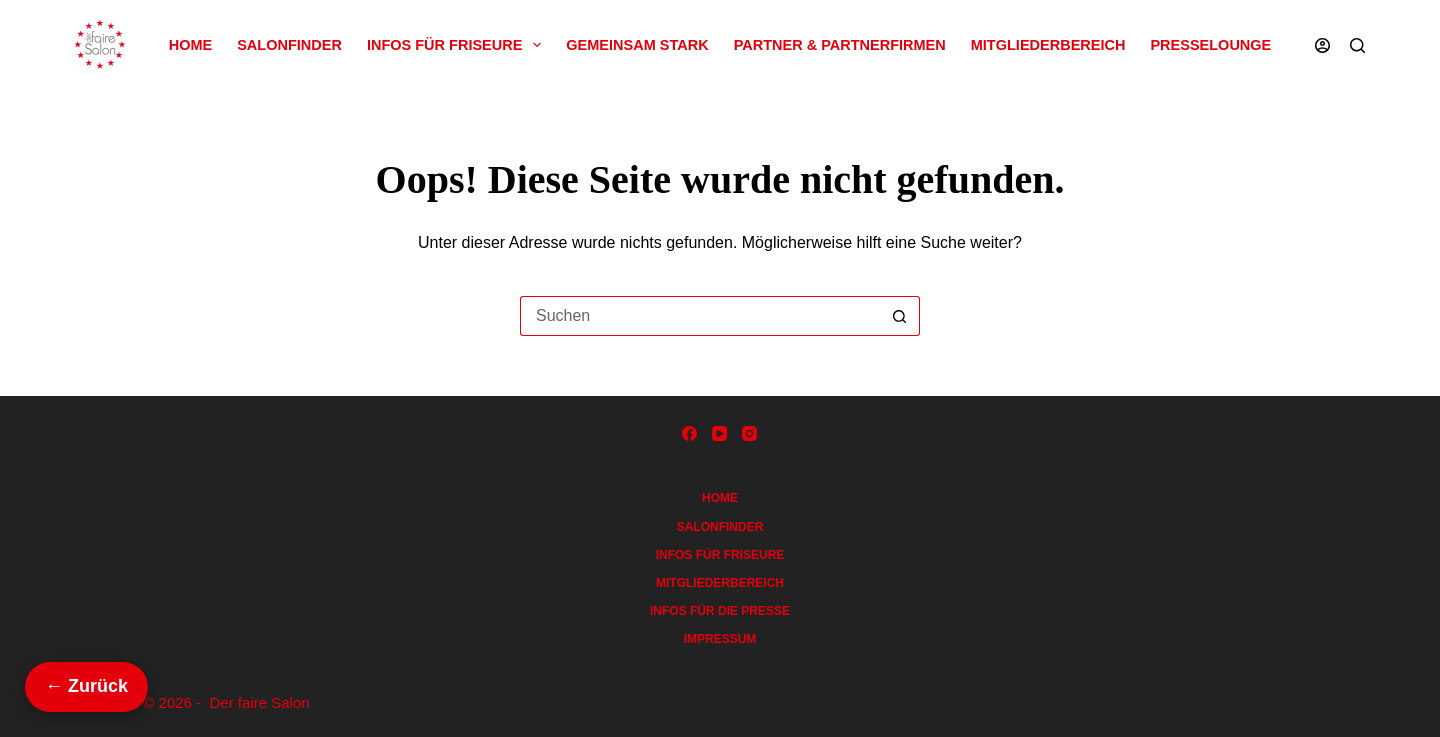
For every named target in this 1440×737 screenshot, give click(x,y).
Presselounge (1210, 45)
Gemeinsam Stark (637, 45)
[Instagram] (749, 433)
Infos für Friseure (458, 45)
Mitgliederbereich (1048, 45)
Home (191, 45)
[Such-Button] (900, 316)
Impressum (720, 639)
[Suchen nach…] (700, 316)
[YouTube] (719, 433)
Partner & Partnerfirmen (840, 45)
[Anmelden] (1322, 45)
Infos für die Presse (720, 611)
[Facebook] (689, 433)
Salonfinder (289, 45)
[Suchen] (1357, 45)
